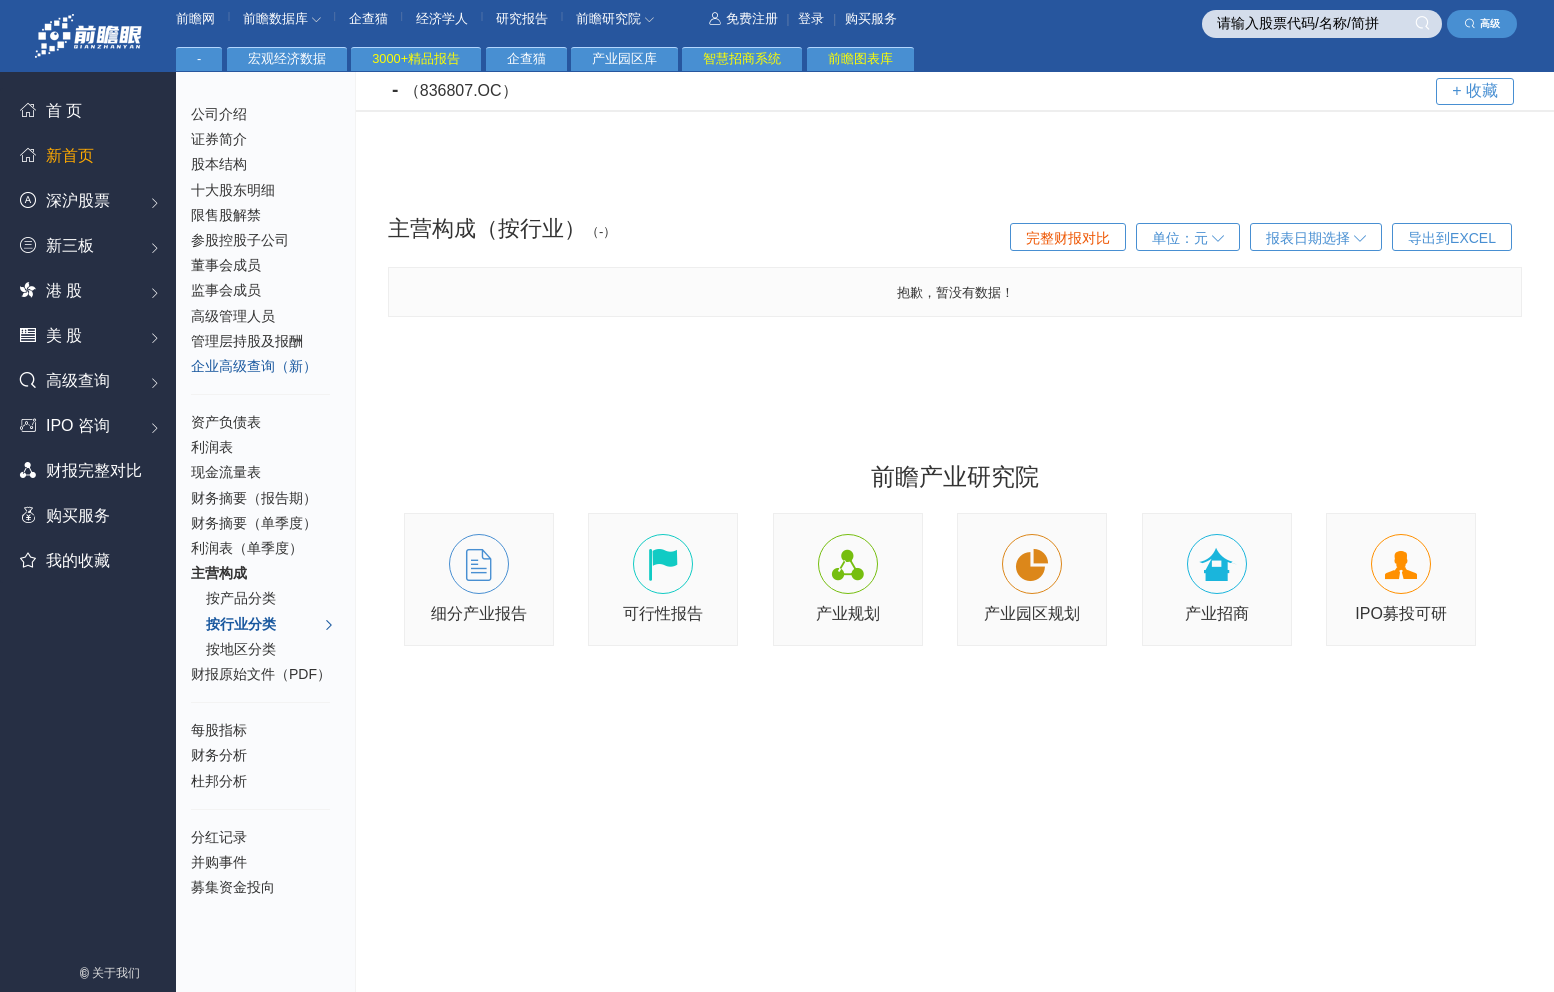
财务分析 (219, 755)
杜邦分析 (219, 781)
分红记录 (219, 837)
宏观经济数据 (287, 58)
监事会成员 (226, 290)
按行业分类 (270, 625)
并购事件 (219, 862)
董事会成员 (226, 265)
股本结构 (219, 164)
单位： (1188, 238)
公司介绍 (219, 114)
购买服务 (871, 18)
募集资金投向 (233, 887)
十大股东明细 (233, 190)
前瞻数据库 (282, 18)
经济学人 (442, 18)
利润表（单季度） (247, 548)
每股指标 (219, 730)
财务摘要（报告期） (254, 498)
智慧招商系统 (742, 58)
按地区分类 (241, 649)
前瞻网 (195, 18)
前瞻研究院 (615, 18)
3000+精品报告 (416, 58)
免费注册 (743, 18)
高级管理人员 (233, 316)
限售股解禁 (226, 215)
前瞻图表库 (860, 58)
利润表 (212, 447)
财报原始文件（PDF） (261, 674)
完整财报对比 (1068, 238)
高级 (1482, 23)
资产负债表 (226, 422)
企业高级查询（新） (254, 366)
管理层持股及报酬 (247, 341)
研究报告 (522, 18)
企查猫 (368, 18)
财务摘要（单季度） (254, 523)
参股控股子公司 (240, 240)
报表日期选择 (1316, 238)
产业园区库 (624, 58)
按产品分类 (241, 598)
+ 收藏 (1475, 90)
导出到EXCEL (1452, 238)
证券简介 (219, 139)
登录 (811, 18)
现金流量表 (226, 472)
